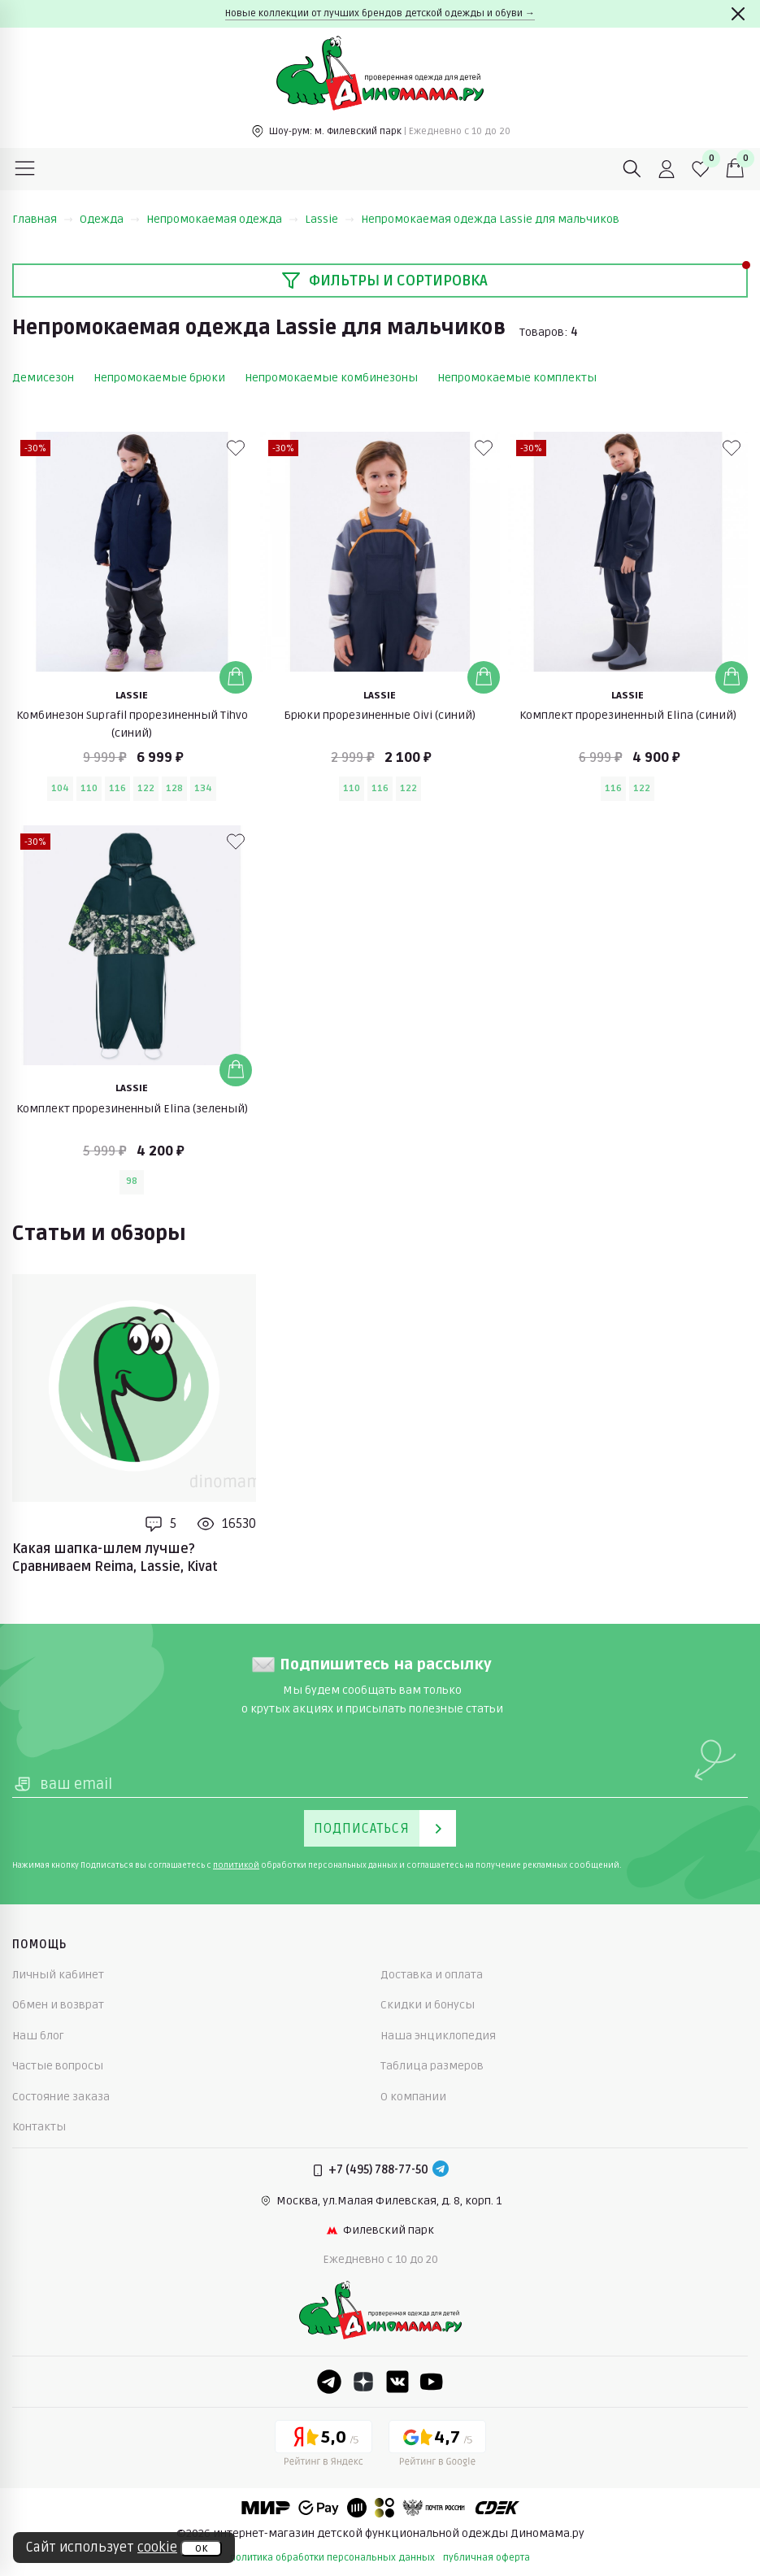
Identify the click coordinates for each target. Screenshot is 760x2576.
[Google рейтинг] (437, 2446)
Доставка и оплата (431, 1975)
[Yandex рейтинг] (323, 2446)
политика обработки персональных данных (332, 2558)
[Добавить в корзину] (235, 677)
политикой (236, 1865)
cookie (157, 2547)
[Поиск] (632, 169)
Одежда (110, 219)
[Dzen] (363, 2382)
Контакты (39, 2127)
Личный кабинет (58, 1975)
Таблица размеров (432, 2066)
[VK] (397, 2382)
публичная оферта (486, 2558)
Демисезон (43, 378)
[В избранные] (235, 448)
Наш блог (38, 2036)
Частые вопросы (57, 2066)
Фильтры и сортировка (384, 280)
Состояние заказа (61, 2097)
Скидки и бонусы (427, 2005)
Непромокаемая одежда (222, 219)
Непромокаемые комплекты (517, 378)
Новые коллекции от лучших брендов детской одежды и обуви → (380, 13)
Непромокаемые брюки (159, 378)
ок (201, 2548)
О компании (413, 2097)
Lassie (329, 219)
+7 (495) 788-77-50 (378, 2170)
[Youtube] (432, 2382)
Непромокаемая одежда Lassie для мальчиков (490, 219)
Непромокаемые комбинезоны (331, 378)
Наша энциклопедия (438, 2036)
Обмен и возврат (58, 2005)
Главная (42, 219)
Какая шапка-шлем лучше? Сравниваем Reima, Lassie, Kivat (115, 1558)
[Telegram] (440, 2170)
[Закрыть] (738, 14)
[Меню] (25, 169)
